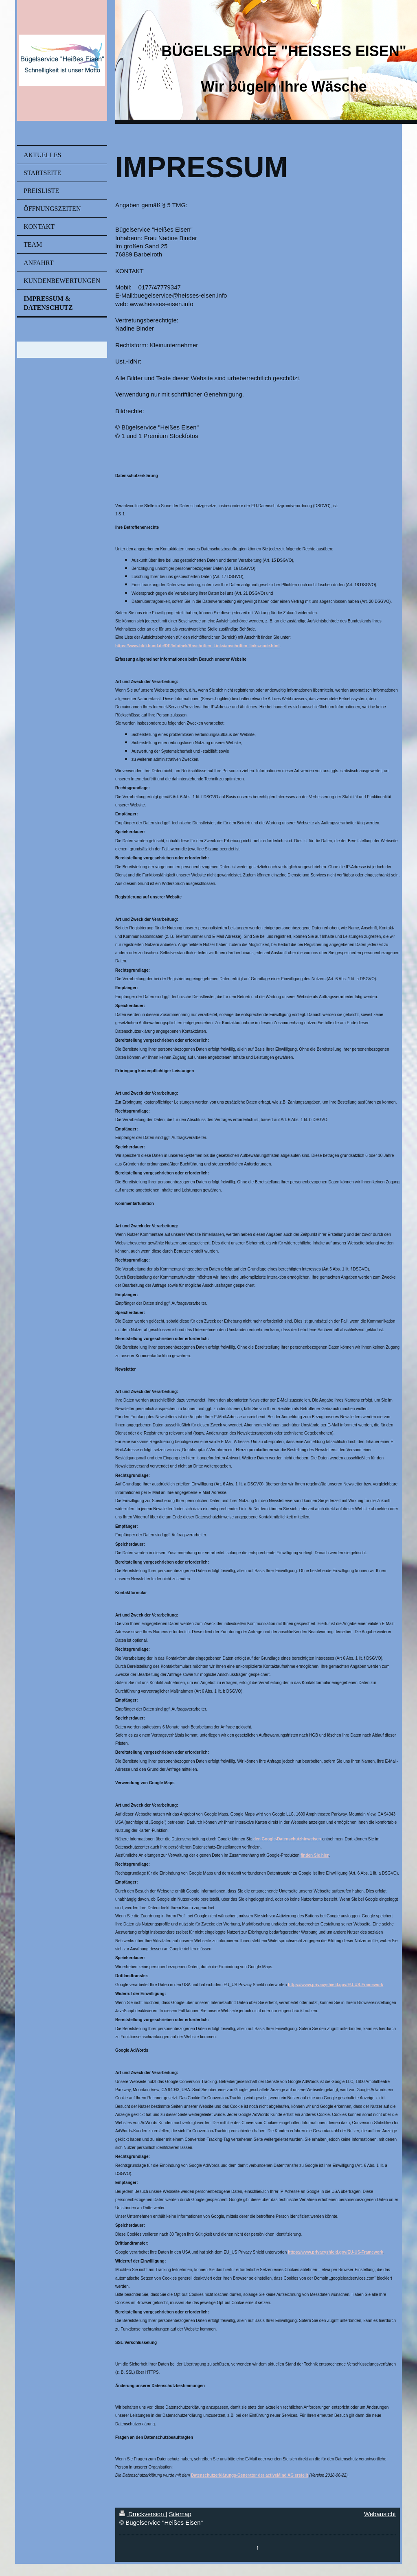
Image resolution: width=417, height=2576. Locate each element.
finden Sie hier (315, 1855)
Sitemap (180, 2513)
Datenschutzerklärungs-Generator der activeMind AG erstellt (249, 2475)
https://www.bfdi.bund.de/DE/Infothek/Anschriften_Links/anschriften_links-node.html (197, 646)
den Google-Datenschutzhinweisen (287, 1839)
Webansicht (380, 2513)
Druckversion (142, 2513)
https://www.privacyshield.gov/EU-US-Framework (335, 1984)
